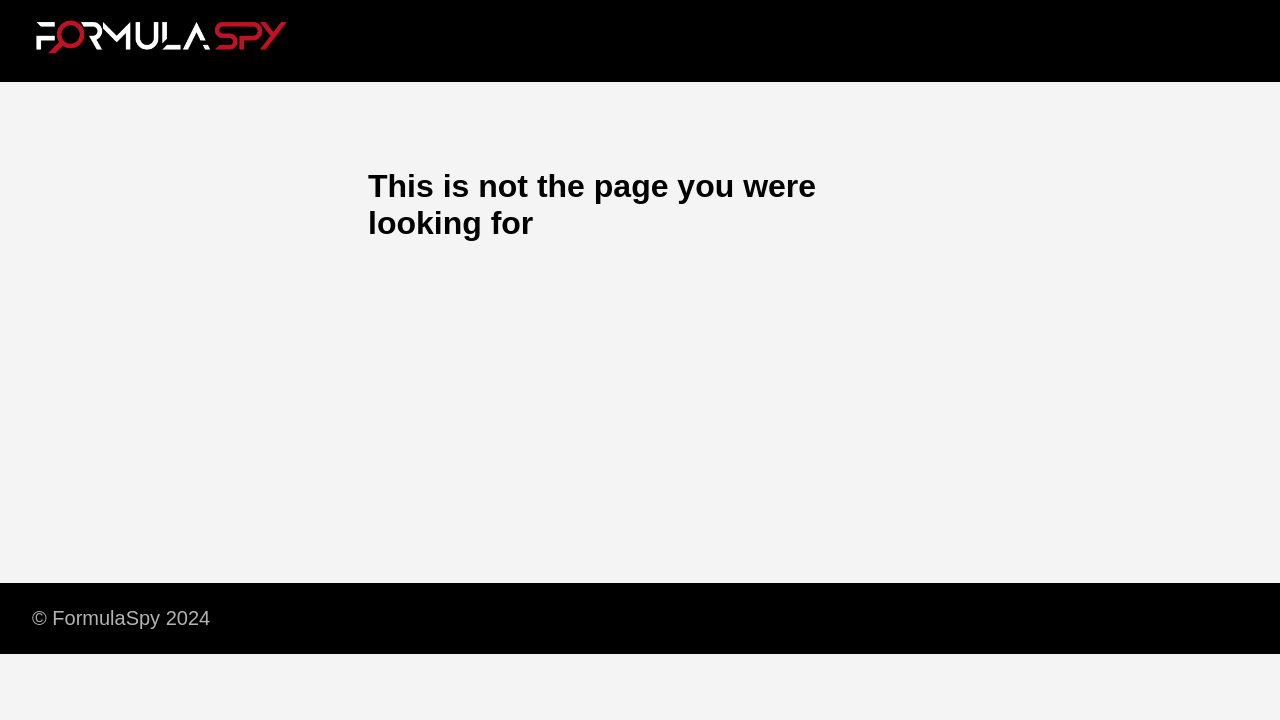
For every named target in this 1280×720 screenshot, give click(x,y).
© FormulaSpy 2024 (121, 618)
